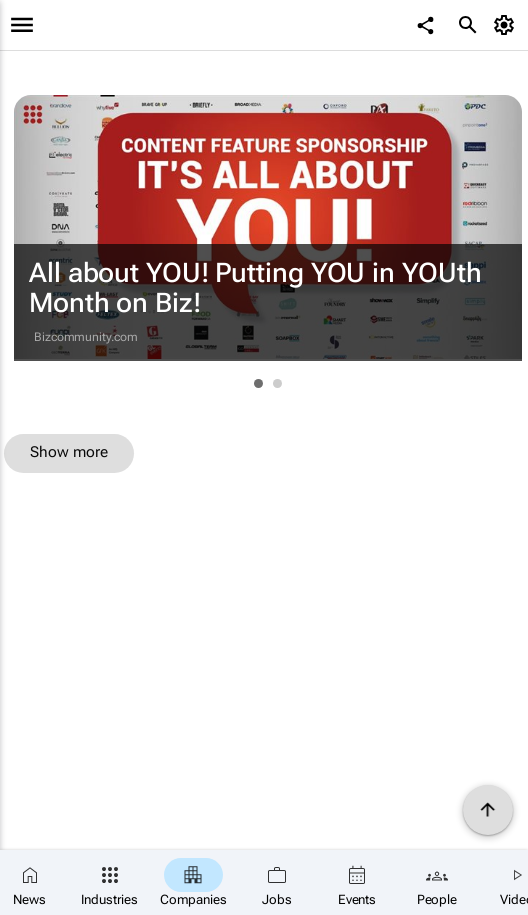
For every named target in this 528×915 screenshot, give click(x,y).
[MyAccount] (507, 25)
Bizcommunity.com (85, 337)
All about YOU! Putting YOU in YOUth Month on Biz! (255, 288)
